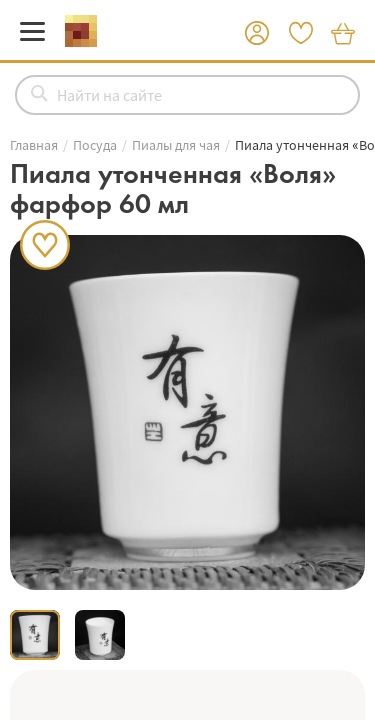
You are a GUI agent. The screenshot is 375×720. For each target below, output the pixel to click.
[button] (257, 34)
